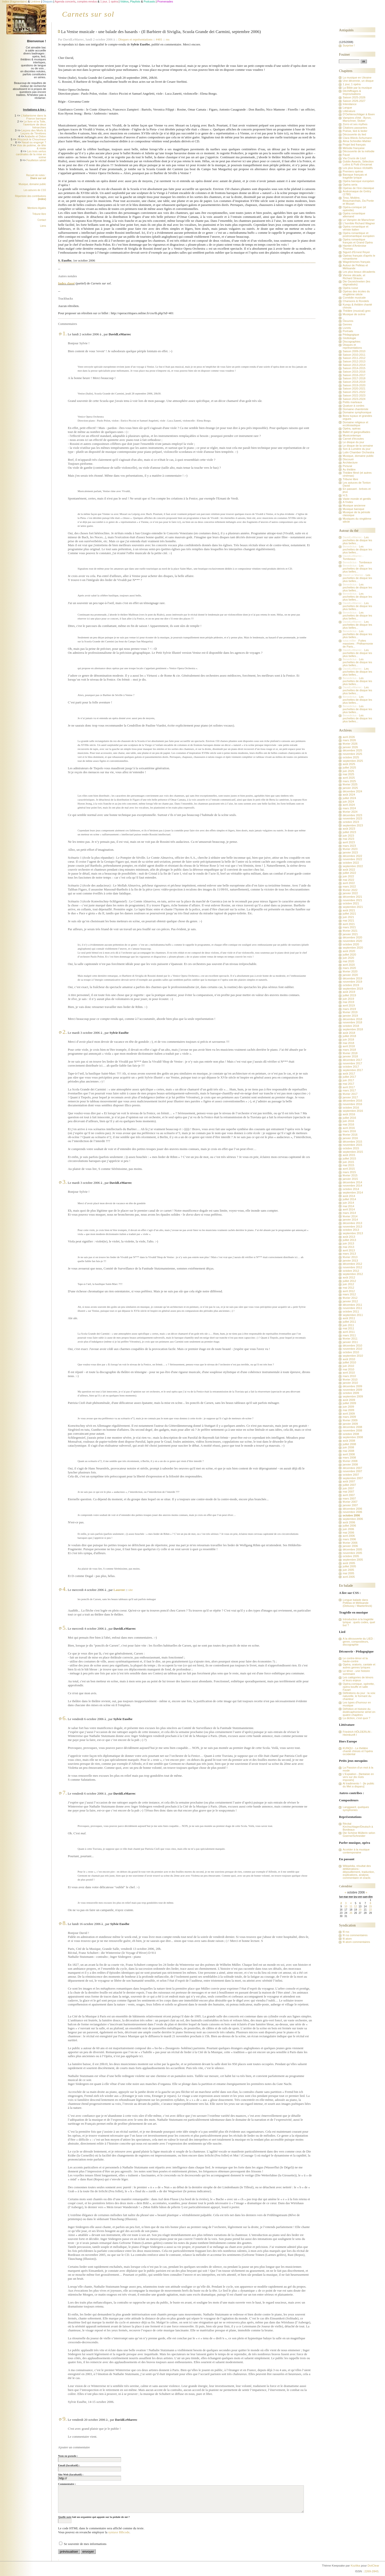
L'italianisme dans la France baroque (33, 117)
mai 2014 (348, 1206)
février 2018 (350, 1053)
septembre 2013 (353, 1233)
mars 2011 (349, 1335)
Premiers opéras (353, 171)
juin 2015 (348, 1161)
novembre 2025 (352, 753)
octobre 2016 (351, 1107)
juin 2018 (348, 1039)
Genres (347, 324)
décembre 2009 (352, 1386)
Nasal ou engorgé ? (34, 142)
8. (65, 1923)
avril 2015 (349, 1168)
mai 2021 (348, 920)
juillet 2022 (349, 872)
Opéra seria (350, 184)
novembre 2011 (352, 1308)
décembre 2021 (352, 896)
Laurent (119, 1590)
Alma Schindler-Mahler (357, 141)
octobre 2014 (351, 1189)
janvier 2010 (350, 1382)
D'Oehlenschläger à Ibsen (359, 114)
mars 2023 (349, 845)
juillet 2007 (349, 1484)
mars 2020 (349, 967)
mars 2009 (349, 1416)
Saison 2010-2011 (354, 354)
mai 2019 (348, 1001)
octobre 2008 (351, 1433)
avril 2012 (349, 1291)
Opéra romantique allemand (354, 215)
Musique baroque (353, 508)
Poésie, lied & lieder (355, 130)
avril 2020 (349, 964)
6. (65, 1718)
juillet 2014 (349, 1199)
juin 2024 (348, 801)
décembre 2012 (352, 1263)
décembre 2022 (352, 855)
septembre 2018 (353, 1029)
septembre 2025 (353, 760)
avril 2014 (349, 1209)
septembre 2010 (353, 1355)
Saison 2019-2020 (354, 385)
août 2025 (349, 764)
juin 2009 (348, 1406)
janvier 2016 (350, 1138)
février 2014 (350, 1216)
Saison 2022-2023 (354, 395)
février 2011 (350, 1338)
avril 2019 (349, 1005)
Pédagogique (351, 334)
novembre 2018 (352, 1022)
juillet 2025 (349, 767)
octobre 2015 (351, 1148)
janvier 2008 (350, 1464)
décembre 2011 (352, 1304)
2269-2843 (371, 2571)
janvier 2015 (350, 1178)
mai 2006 (348, 1532)
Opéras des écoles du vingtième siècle (356, 293)
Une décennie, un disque (358, 80)
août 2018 (349, 1032)
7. (65, 1792)
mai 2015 (348, 1165)
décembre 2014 (352, 1182)
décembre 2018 (352, 1019)
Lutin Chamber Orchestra (358, 452)
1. (65, 333)
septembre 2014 (353, 1192)
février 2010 (350, 1379)
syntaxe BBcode (118, 2532)
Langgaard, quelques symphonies (356, 1808)
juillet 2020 (349, 954)
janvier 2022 (350, 893)
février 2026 (350, 743)
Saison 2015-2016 (354, 371)
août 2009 (349, 1399)
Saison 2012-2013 (354, 361)
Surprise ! (348, 45)
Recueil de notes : (36, 177)
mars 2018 (349, 1049)
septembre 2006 (353, 1518)
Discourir (348, 459)
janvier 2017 (350, 1097)
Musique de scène (354, 314)
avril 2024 (349, 804)
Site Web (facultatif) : (70, 2474)
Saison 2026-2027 (354, 100)
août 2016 (349, 1114)
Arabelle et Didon (35, 136)
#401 (159, 39)
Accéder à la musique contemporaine (356, 1851)
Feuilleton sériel (36, 160)
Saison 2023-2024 (354, 398)
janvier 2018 (350, 1056)
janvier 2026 (350, 747)
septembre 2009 (353, 1396)
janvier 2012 (350, 1301)
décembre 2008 (352, 1426)
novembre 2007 (352, 1471)
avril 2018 (349, 1046)
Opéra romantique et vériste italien (355, 228)
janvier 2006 (350, 1545)
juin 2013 (348, 1243)
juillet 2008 (349, 1444)
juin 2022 (348, 876)
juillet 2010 (349, 1362)
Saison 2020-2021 (354, 388)
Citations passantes (355, 127)
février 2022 (350, 889)
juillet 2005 (349, 1566)
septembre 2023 (353, 825)
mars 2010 (349, 1376)
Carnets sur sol (88, 14)
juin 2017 (348, 1080)
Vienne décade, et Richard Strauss (354, 277)
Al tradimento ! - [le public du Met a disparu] (358, 1785)
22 (370, 1909)
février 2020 (350, 971)
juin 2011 (348, 1325)
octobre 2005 (351, 1556)
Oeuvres (348, 320)
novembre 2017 (352, 1063)
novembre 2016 (352, 1104)
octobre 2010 (351, 1352)
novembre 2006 (352, 1511)
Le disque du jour (353, 442)
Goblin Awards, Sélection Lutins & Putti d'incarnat (358, 163)
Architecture (350, 462)
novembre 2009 (352, 1389)
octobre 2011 (351, 1311)
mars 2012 (349, 1294)
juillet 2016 (349, 1117)
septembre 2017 (353, 1070)
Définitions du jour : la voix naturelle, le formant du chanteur (359, 1696)
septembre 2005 (353, 1559)
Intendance (349, 104)
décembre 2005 (352, 1549)
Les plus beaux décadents (359, 271)
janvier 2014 (350, 1219)
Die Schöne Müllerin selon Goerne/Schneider (359, 1834)
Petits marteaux (352, 402)
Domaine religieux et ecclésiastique (355, 424)
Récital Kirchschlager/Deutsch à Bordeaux (358, 1826)
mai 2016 (348, 1124)
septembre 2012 (353, 1273)
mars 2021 (349, 927)
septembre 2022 (353, 866)
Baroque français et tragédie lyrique (355, 176)
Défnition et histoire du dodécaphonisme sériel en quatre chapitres (359, 1711)
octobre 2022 (351, 862)
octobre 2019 (351, 985)
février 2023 (350, 848)
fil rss (346, 1931)
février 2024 (350, 811)
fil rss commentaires (355, 1935)
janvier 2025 (350, 787)
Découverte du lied (354, 134)
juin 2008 (348, 1447)
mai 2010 (348, 1369)
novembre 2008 (352, 1430)
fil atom (347, 1938)
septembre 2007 (353, 1478)
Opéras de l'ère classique (358, 188)
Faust (346, 154)
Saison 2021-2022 (354, 391)
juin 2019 (348, 998)
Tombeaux (349, 558)
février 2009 (350, 1420)
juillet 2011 (349, 1321)
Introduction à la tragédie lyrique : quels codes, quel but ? (359, 1622)
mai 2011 (348, 1328)
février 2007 (350, 1501)
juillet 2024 (349, 798)
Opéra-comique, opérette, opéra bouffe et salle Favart (358, 1686)
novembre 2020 (352, 940)
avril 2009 (349, 1413)
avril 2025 (349, 777)
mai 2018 (348, 1042)
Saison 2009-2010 (354, 351)
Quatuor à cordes (353, 405)
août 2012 (349, 1277)
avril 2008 (349, 1454)
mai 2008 (348, 1450)
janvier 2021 (350, 934)
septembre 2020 (353, 947)
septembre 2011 (353, 1314)
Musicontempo (352, 435)
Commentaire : (67, 2483)
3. (65, 1182)
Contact (41, 220)
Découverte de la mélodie (358, 151)
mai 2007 (348, 1491)
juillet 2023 (349, 832)
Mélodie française (353, 148)
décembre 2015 (352, 1141)
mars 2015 (349, 1172)
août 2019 (349, 991)
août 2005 (349, 1563)
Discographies (351, 341)
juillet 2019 (349, 995)
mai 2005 (348, 1573)
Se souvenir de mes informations (85, 2544)
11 (351, 1906)
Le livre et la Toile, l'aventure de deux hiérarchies (34, 124)
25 (351, 1913)
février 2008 (350, 1461)
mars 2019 (349, 1008)
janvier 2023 (350, 852)
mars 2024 (349, 808)
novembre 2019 (352, 981)
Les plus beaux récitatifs (358, 167)
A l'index (348, 501)
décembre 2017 (352, 1059)
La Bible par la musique (357, 87)
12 (355, 1906)
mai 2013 (348, 1246)
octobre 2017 (351, 1066)
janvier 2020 (350, 974)
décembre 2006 (352, 1508)
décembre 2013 (352, 1223)
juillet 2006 (349, 1525)
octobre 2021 (351, 903)
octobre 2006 (351, 1515)
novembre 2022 (352, 859)
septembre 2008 (353, 1437)
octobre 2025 (351, 757)
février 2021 (350, 930)
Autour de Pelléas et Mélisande (355, 267)
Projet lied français (354, 144)
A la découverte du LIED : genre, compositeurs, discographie (358, 1641)
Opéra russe (350, 287)
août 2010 (349, 1359)
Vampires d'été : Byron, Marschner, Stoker (357, 119)
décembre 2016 (352, 1100)
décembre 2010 (352, 1345)
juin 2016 (348, 1120)
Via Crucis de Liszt (354, 158)
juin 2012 (348, 1284)
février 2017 (350, 1093)
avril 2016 (349, 1127)
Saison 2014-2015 (354, 368)
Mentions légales (36, 208)
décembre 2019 (352, 978)
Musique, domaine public (32, 184)
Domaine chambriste (355, 409)
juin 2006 (348, 1529)
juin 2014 (348, 1202)
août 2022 (349, 869)
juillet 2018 (349, 1036)
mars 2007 (349, 1498)
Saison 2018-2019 (354, 381)
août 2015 (349, 1154)
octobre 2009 (351, 1392)
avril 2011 (349, 1331)
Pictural (347, 465)
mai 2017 (348, 1083)
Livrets (347, 327)
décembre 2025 (352, 750)
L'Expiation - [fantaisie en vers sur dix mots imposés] (358, 1776)
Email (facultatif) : (69, 2465)
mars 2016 (349, 1131)
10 (345, 1906)
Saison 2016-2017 (354, 375)
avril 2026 (349, 736)
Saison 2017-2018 (354, 378)
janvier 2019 (350, 1015)
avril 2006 (349, 1535)
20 (360, 1909)
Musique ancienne (354, 505)
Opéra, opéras (351, 428)
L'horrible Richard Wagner (359, 223)
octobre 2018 (351, 1025)
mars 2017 (349, 1090)
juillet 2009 (349, 1403)
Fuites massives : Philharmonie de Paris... (358, 643)
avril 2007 (349, 1495)
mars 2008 (349, 1457)
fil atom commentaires (356, 1941)
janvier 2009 (350, 1423)
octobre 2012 (351, 1270)
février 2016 (350, 1134)
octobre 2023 (351, 821)
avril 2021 (349, 924)
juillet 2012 (349, 1280)
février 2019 (350, 1012)
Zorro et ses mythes (355, 124)
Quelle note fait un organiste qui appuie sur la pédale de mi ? (94, 2516)
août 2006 (349, 1522)
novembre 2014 (352, 1185)
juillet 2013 (349, 1239)
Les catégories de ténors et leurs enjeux (358, 1679)
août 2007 (349, 1481)
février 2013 (350, 1257)
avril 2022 (349, 883)
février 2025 (350, 784)
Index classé (66, 283)
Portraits (348, 331)
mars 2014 (349, 1212)
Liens (43, 226)
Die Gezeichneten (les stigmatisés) (356, 283)
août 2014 (349, 1195)
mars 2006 (349, 1539)
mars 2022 (349, 886)
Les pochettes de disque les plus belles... (357, 540)
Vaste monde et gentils (357, 498)
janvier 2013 (350, 1260)
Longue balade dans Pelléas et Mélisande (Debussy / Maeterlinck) (357, 1602)
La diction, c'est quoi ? (356, 1718)
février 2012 (350, 1297)
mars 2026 (349, 740)
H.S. (345, 495)
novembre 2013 (352, 1226)
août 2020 (349, 951)
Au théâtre (349, 469)
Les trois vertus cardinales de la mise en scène (31, 154)
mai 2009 (348, 1410)
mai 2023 (348, 838)
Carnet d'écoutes (353, 438)
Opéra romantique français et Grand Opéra (358, 241)
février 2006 (350, 1542)
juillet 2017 (349, 1076)
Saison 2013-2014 (354, 364)
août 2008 (349, 1440)
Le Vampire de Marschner (359, 219)
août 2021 (349, 910)
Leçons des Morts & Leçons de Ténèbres (33, 132)
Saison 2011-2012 (354, 357)
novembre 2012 (352, 1267)
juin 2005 (348, 1569)
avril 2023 (349, 842)
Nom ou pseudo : (68, 2455)
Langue (347, 107)
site (130, 1590)
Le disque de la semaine (358, 445)
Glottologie (349, 338)
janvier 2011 (350, 1342)
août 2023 (349, 828)
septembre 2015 (353, 1151)
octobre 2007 (351, 1474)
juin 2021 (348, 917)
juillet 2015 (349, 1158)
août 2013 (349, 1236)
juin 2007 (348, 1488)
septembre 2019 (353, 988)
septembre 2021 (353, 906)
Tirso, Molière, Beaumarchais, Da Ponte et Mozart (358, 200)
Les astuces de (35, 190)
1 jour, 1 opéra (351, 84)
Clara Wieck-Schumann (357, 137)
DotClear (373, 2565)
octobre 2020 (351, 944)
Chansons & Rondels (356, 301)
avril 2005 (349, 1576)
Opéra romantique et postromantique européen (358, 234)
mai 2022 (348, 879)
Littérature (349, 111)
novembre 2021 (352, 900)
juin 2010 (348, 1365)
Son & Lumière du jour (356, 448)
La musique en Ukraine (357, 77)
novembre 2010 (352, 1348)
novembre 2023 (352, 818)
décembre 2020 (352, 937)
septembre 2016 (353, 1110)
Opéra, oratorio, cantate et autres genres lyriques (359, 1666)
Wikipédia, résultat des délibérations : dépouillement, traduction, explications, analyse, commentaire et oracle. (359, 1871)
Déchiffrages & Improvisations (352, 92)
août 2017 (349, 1073)
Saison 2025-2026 (354, 97)
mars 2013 (349, 1253)
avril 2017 (349, 1087)
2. (65, 1032)
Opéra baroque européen (358, 181)
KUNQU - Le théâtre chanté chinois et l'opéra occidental (358, 1751)
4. (65, 1589)
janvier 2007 (350, 1505)
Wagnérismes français (356, 261)
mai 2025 (348, 774)
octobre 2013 (351, 1229)
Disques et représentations (135, 39)
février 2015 (350, 1175)
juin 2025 (348, 770)
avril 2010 (349, 1372)
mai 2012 (348, 1287)
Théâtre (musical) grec (357, 310)
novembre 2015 (352, 1144)
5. (65, 1627)
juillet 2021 (349, 913)
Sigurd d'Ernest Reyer (356, 252)
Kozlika (355, 2565)
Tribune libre (39, 214)
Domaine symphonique (357, 412)
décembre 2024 (352, 791)
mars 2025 (349, 781)
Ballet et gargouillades (356, 431)
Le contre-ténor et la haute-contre (355, 1660)
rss (167, 39)
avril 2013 (349, 1250)
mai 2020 (348, 961)
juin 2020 (348, 957)
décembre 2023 (352, 815)
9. (65, 2419)
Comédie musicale (354, 297)
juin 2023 (348, 835)
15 (370, 1906)
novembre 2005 (352, 1552)
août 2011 (349, 1318)
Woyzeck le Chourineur (31, 139)
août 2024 (349, 794)
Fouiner (344, 54)
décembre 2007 (352, 1467)
